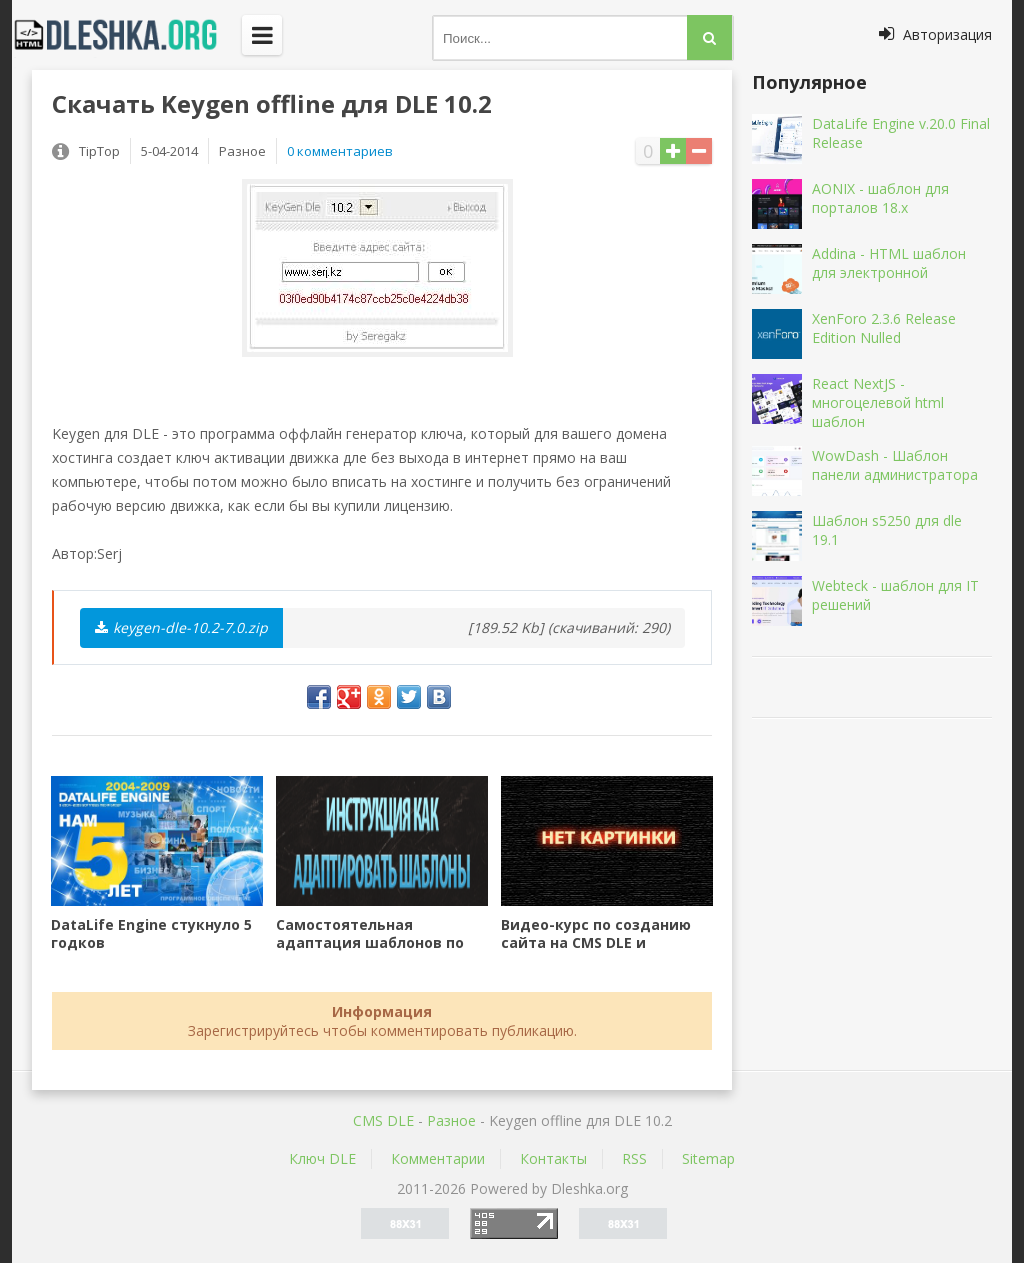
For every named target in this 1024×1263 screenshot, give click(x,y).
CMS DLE (383, 1120)
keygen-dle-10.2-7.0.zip (181, 627)
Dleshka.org (127, 35)
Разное (451, 1120)
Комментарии (438, 1158)
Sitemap (708, 1158)
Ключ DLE (322, 1158)
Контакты (553, 1158)
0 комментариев (340, 151)
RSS (634, 1158)
